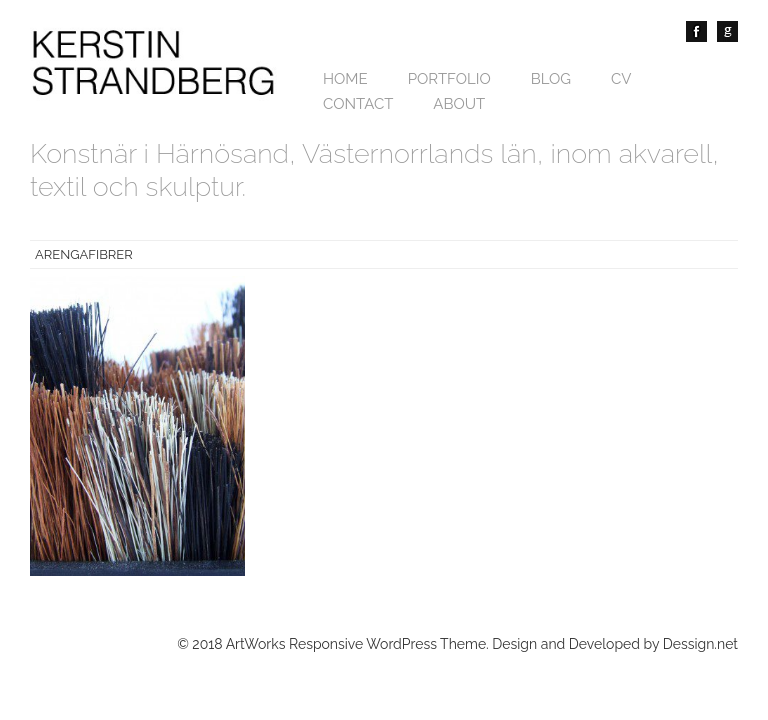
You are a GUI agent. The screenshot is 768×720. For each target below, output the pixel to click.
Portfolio (449, 79)
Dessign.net (700, 644)
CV (621, 79)
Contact (358, 104)
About (459, 104)
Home (345, 79)
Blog (551, 79)
